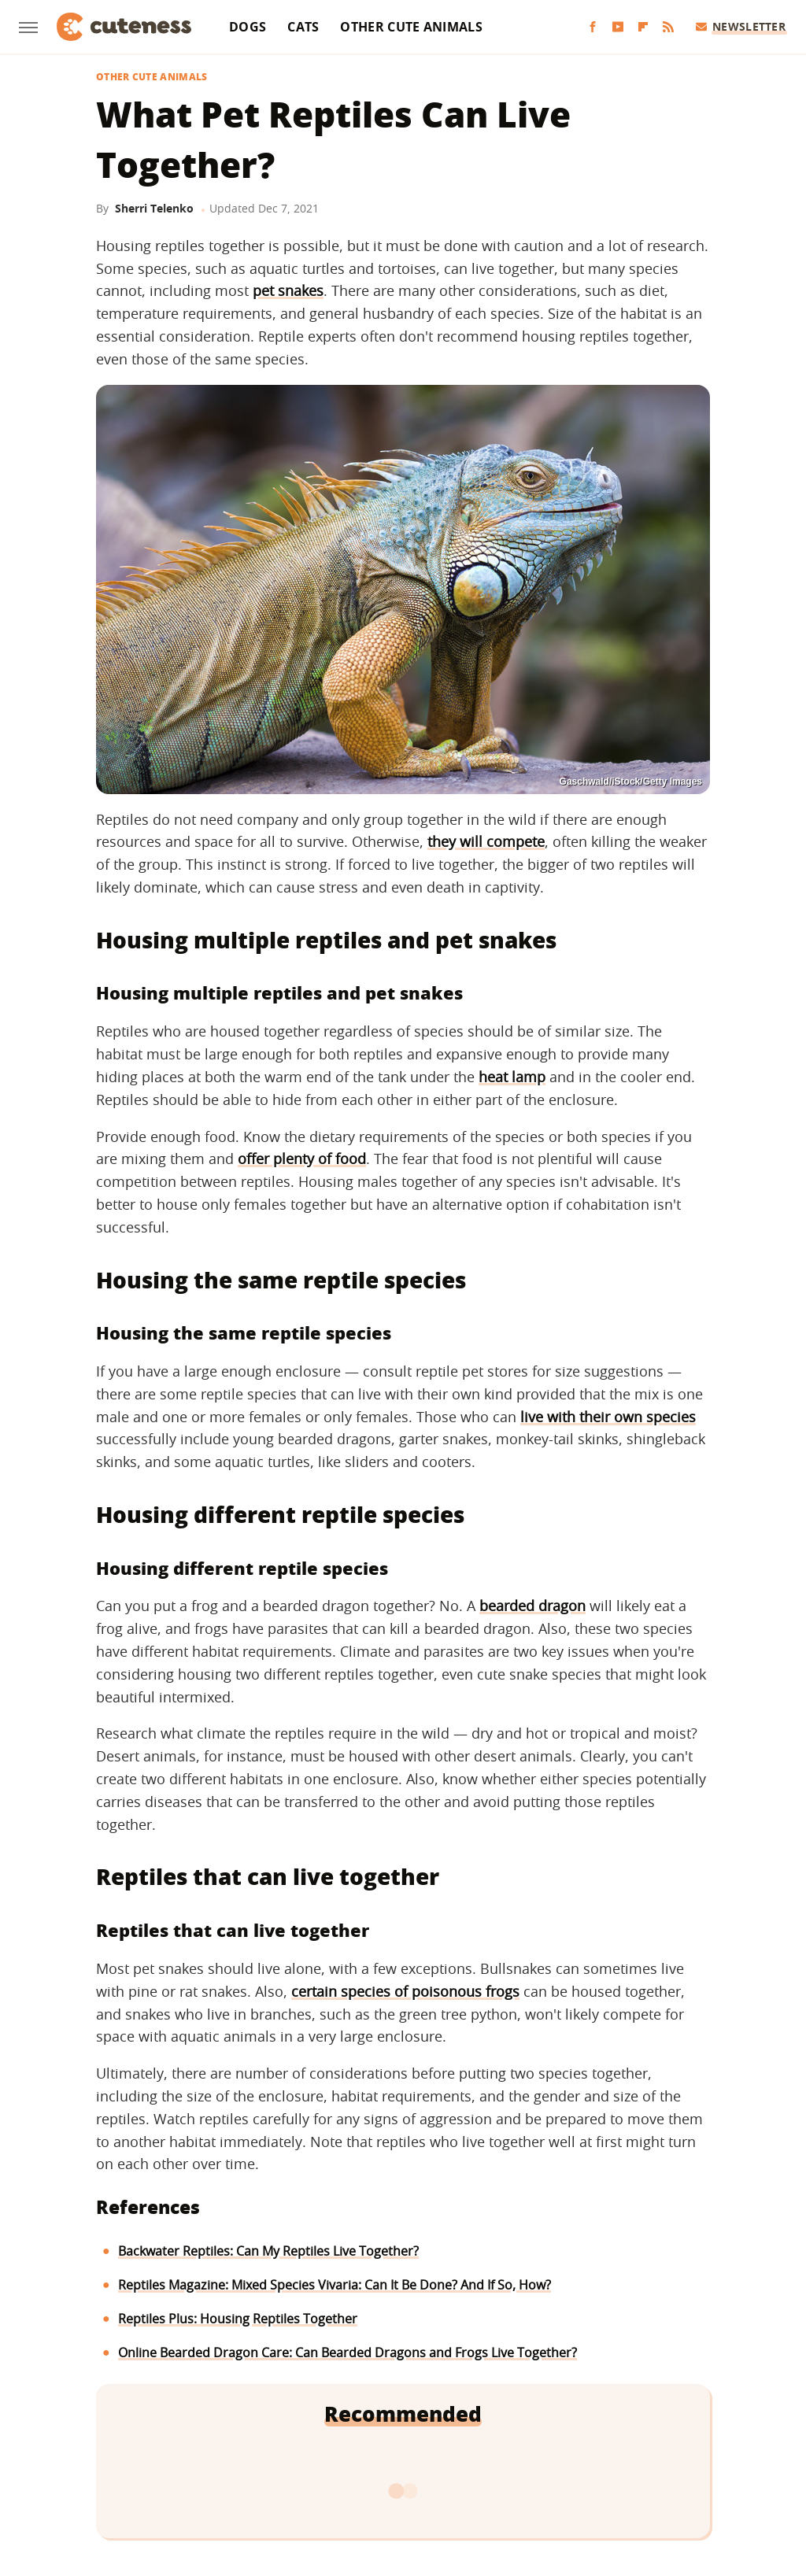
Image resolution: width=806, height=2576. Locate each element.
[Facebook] (592, 27)
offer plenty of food (302, 1158)
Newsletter (741, 26)
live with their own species (608, 1416)
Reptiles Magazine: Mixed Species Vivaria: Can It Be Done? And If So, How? (334, 2284)
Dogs (247, 26)
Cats (303, 26)
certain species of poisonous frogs (405, 1991)
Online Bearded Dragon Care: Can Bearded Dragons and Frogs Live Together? (347, 2352)
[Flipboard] (643, 27)
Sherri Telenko (154, 208)
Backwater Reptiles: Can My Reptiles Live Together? (268, 2251)
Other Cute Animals (411, 26)
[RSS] (668, 27)
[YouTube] (618, 27)
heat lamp (512, 1076)
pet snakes (288, 290)
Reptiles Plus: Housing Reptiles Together (237, 2318)
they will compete (486, 841)
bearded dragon (532, 1605)
